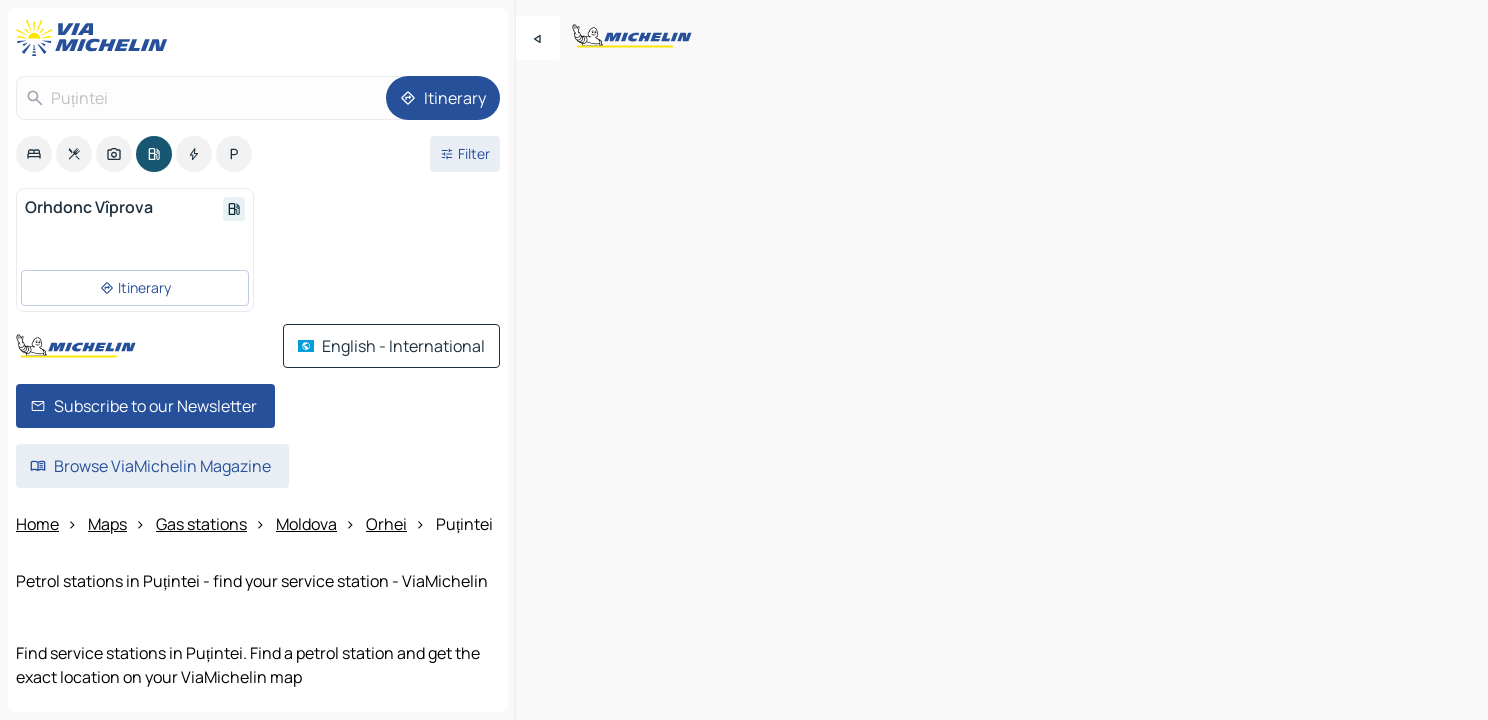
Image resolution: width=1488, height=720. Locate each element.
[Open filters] (465, 154)
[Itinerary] (443, 98)
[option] (34, 154)
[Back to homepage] (96, 38)
